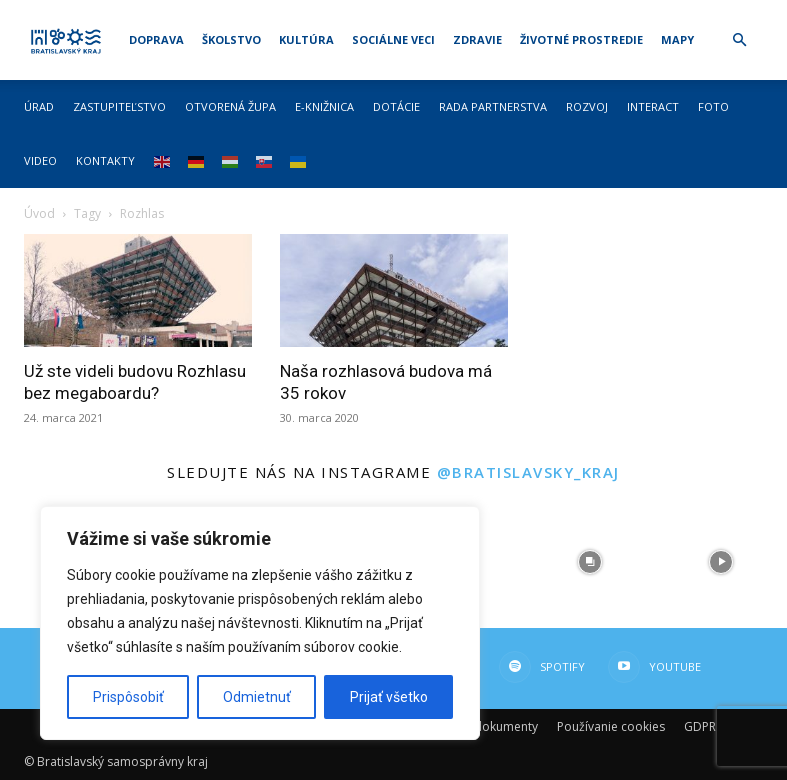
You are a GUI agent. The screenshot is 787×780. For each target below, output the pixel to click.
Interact (653, 106)
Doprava (156, 39)
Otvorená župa (230, 106)
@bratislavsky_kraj (528, 472)
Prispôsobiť (128, 697)
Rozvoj (587, 106)
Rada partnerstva (493, 106)
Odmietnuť (257, 697)
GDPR (700, 726)
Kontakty (105, 160)
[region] (260, 623)
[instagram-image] (590, 562)
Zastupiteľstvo (119, 106)
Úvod (39, 213)
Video (40, 160)
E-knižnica (324, 106)
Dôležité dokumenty (481, 726)
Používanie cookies (611, 726)
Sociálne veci (393, 39)
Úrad (39, 106)
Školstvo (231, 39)
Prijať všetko (389, 697)
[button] (740, 40)
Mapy (677, 39)
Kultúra (306, 39)
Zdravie (477, 39)
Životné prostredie (581, 39)
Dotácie (396, 106)
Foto (713, 106)
